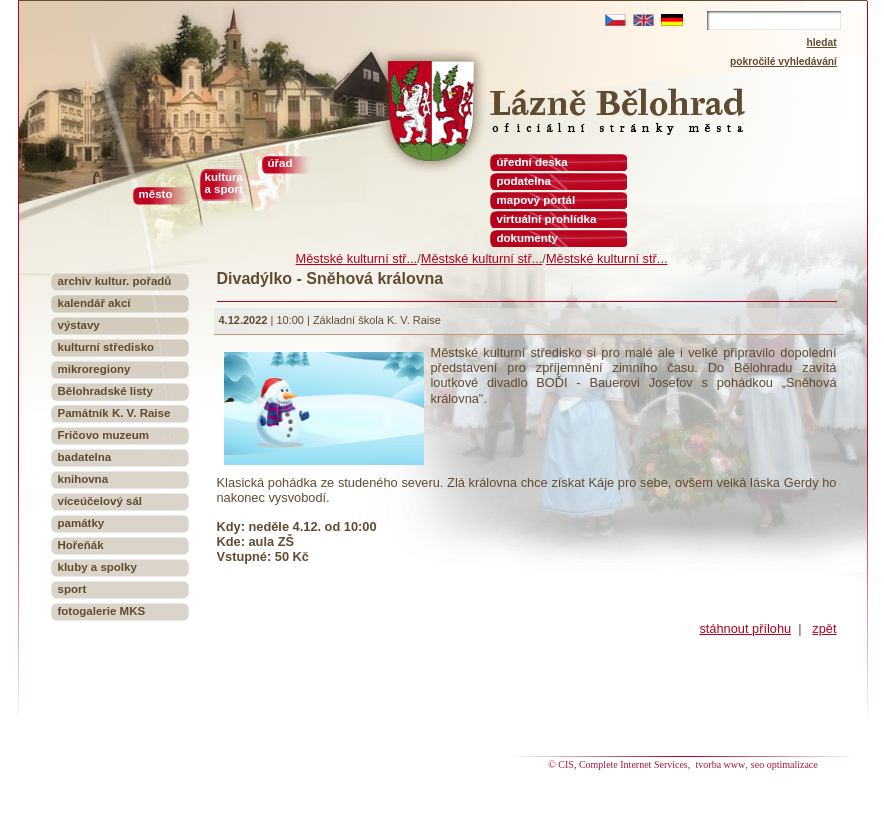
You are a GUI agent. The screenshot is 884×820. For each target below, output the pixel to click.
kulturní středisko (106, 347)
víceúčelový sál (100, 501)
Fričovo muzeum (104, 435)
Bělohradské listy (105, 391)
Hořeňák (81, 545)
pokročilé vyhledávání (783, 61)
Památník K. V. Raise (114, 413)
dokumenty (527, 238)
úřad (280, 163)
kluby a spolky (97, 567)
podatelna (524, 181)
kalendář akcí (94, 303)
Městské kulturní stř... (357, 258)
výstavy (79, 325)
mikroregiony (94, 369)
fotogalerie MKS (102, 611)
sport (72, 589)
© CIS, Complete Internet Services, (620, 764)
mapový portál (536, 200)
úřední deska (532, 162)
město (156, 194)
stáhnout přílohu (745, 628)
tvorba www (721, 764)
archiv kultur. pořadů (115, 281)
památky (81, 523)
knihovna (83, 479)
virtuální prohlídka (547, 219)
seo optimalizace (784, 764)
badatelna (85, 457)
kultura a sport (224, 183)
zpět (824, 628)
